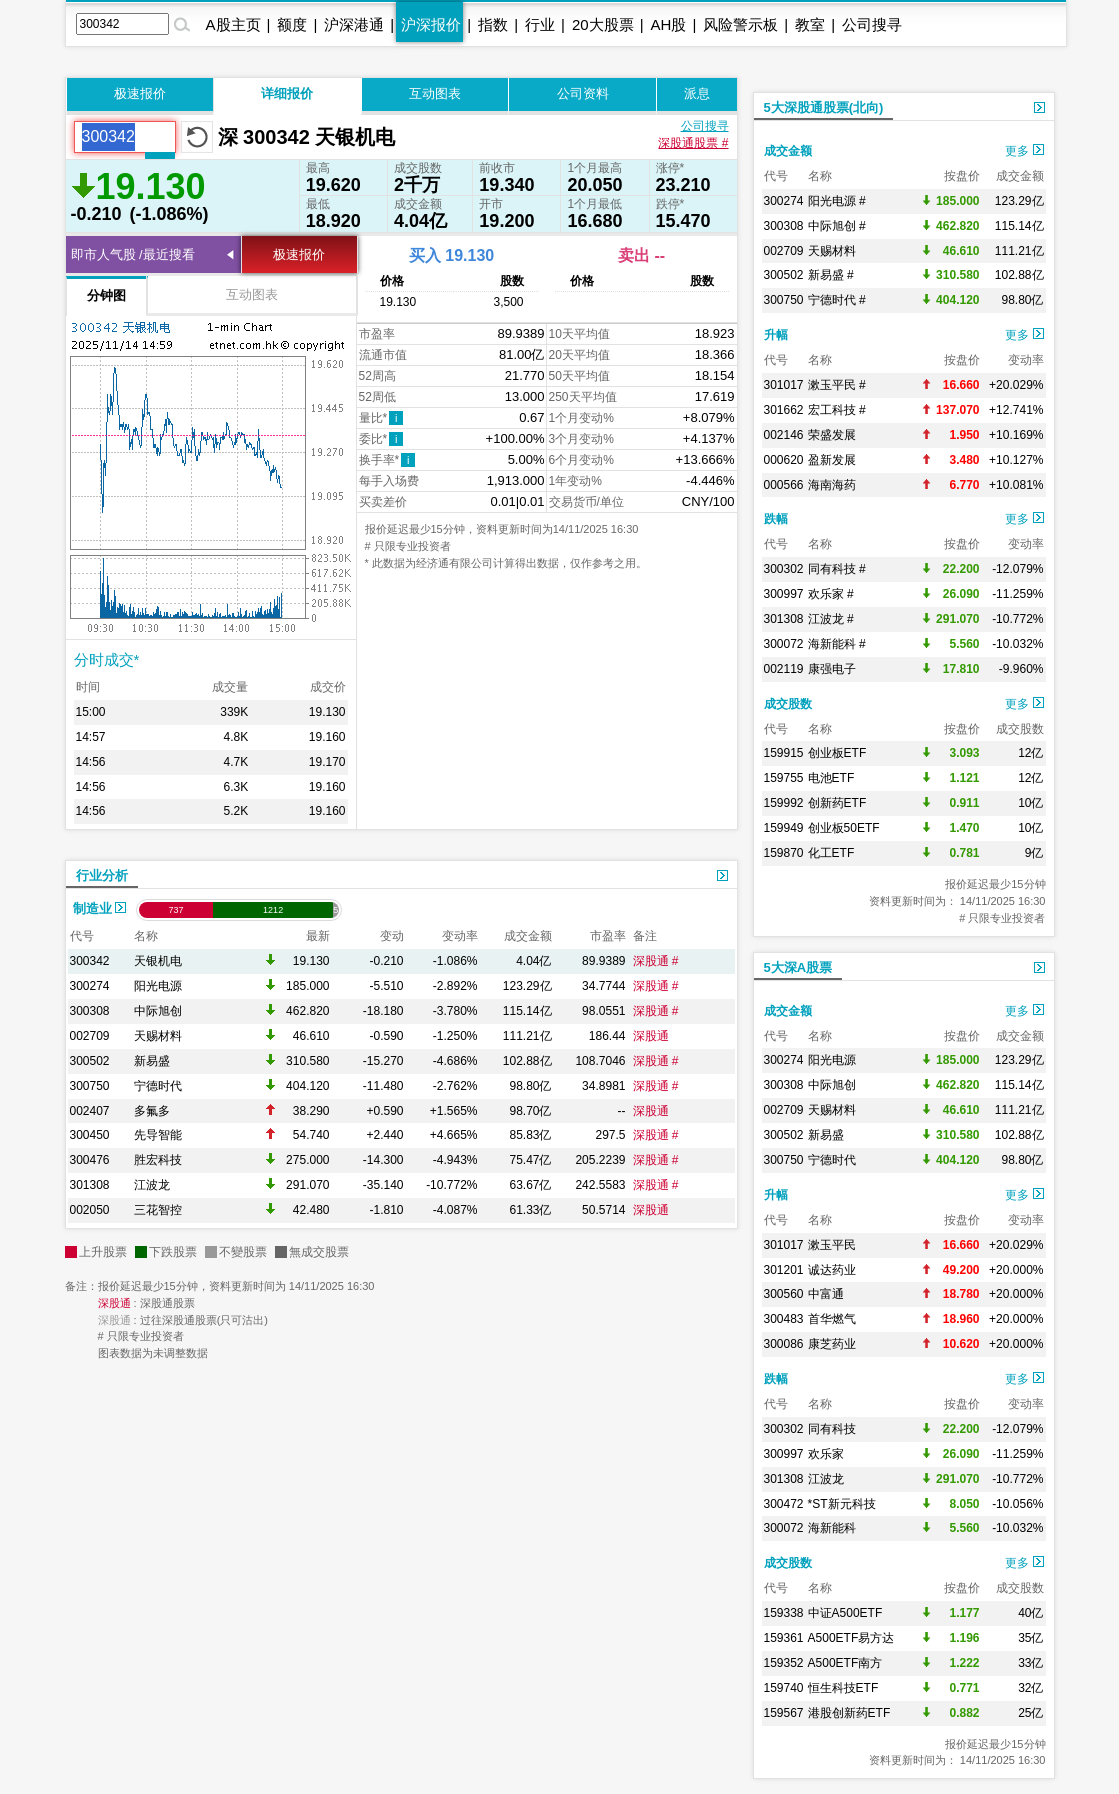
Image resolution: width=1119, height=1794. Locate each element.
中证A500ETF (845, 1613)
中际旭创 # (837, 226)
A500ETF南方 (845, 1663)
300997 (784, 594)
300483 (784, 1319)
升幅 (776, 335)
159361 (784, 1638)
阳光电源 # (837, 201)
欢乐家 (826, 1454)
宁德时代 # (837, 300)
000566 (784, 485)
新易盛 (152, 1061)
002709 (90, 1036)
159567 (784, 1713)
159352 (784, 1663)
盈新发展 (832, 460)
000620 (784, 460)
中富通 (826, 1294)
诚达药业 (832, 1270)
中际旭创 (158, 1011)
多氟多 (152, 1111)
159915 (784, 753)
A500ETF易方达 (851, 1638)
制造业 (100, 908)
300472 (784, 1504)
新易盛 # (831, 275)
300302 (784, 569)
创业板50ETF (844, 828)
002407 (90, 1111)
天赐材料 (158, 1036)
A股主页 (233, 24)
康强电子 (832, 669)
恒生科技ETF (843, 1688)
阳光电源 (158, 986)
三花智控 (158, 1210)
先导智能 (158, 1135)
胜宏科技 (158, 1160)
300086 (784, 1344)
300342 (90, 961)
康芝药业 (832, 1344)
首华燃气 (832, 1319)
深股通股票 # (693, 143)
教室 (810, 24)
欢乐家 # (831, 594)
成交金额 (788, 151)
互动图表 (435, 93)
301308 (90, 1185)
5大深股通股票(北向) (824, 107)
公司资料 (583, 93)
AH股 (669, 24)
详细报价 (287, 93)
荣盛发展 (832, 435)
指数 (493, 24)
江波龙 (152, 1185)
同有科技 (832, 1429)
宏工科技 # (837, 410)
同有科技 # (837, 569)
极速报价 (140, 93)
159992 (784, 803)
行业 (540, 24)
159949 (784, 828)
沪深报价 (431, 24)
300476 (90, 1160)
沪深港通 (354, 24)
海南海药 (832, 485)
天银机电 (158, 961)
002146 (784, 435)
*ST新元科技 (842, 1504)
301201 (784, 1270)
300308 (90, 1011)
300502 (90, 1061)
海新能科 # (837, 644)
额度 (292, 24)
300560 (784, 1294)
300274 (90, 986)
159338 (784, 1613)
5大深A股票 (798, 967)
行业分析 (102, 875)
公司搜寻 (872, 24)
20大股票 (603, 24)
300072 (784, 644)
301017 (784, 385)
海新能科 (832, 1528)
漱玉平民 (832, 1245)
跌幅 (776, 519)
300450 (90, 1135)
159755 (784, 778)
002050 (90, 1210)
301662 (784, 410)
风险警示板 (740, 24)
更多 (1024, 151)
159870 (784, 853)
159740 (784, 1688)
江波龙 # (831, 619)
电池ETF (831, 778)
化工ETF (831, 853)
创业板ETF (837, 753)
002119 (784, 669)
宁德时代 (158, 1086)
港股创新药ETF (849, 1713)
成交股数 (788, 704)
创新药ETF (837, 803)
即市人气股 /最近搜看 (133, 254)
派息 (697, 93)
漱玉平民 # (837, 385)
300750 (90, 1086)
